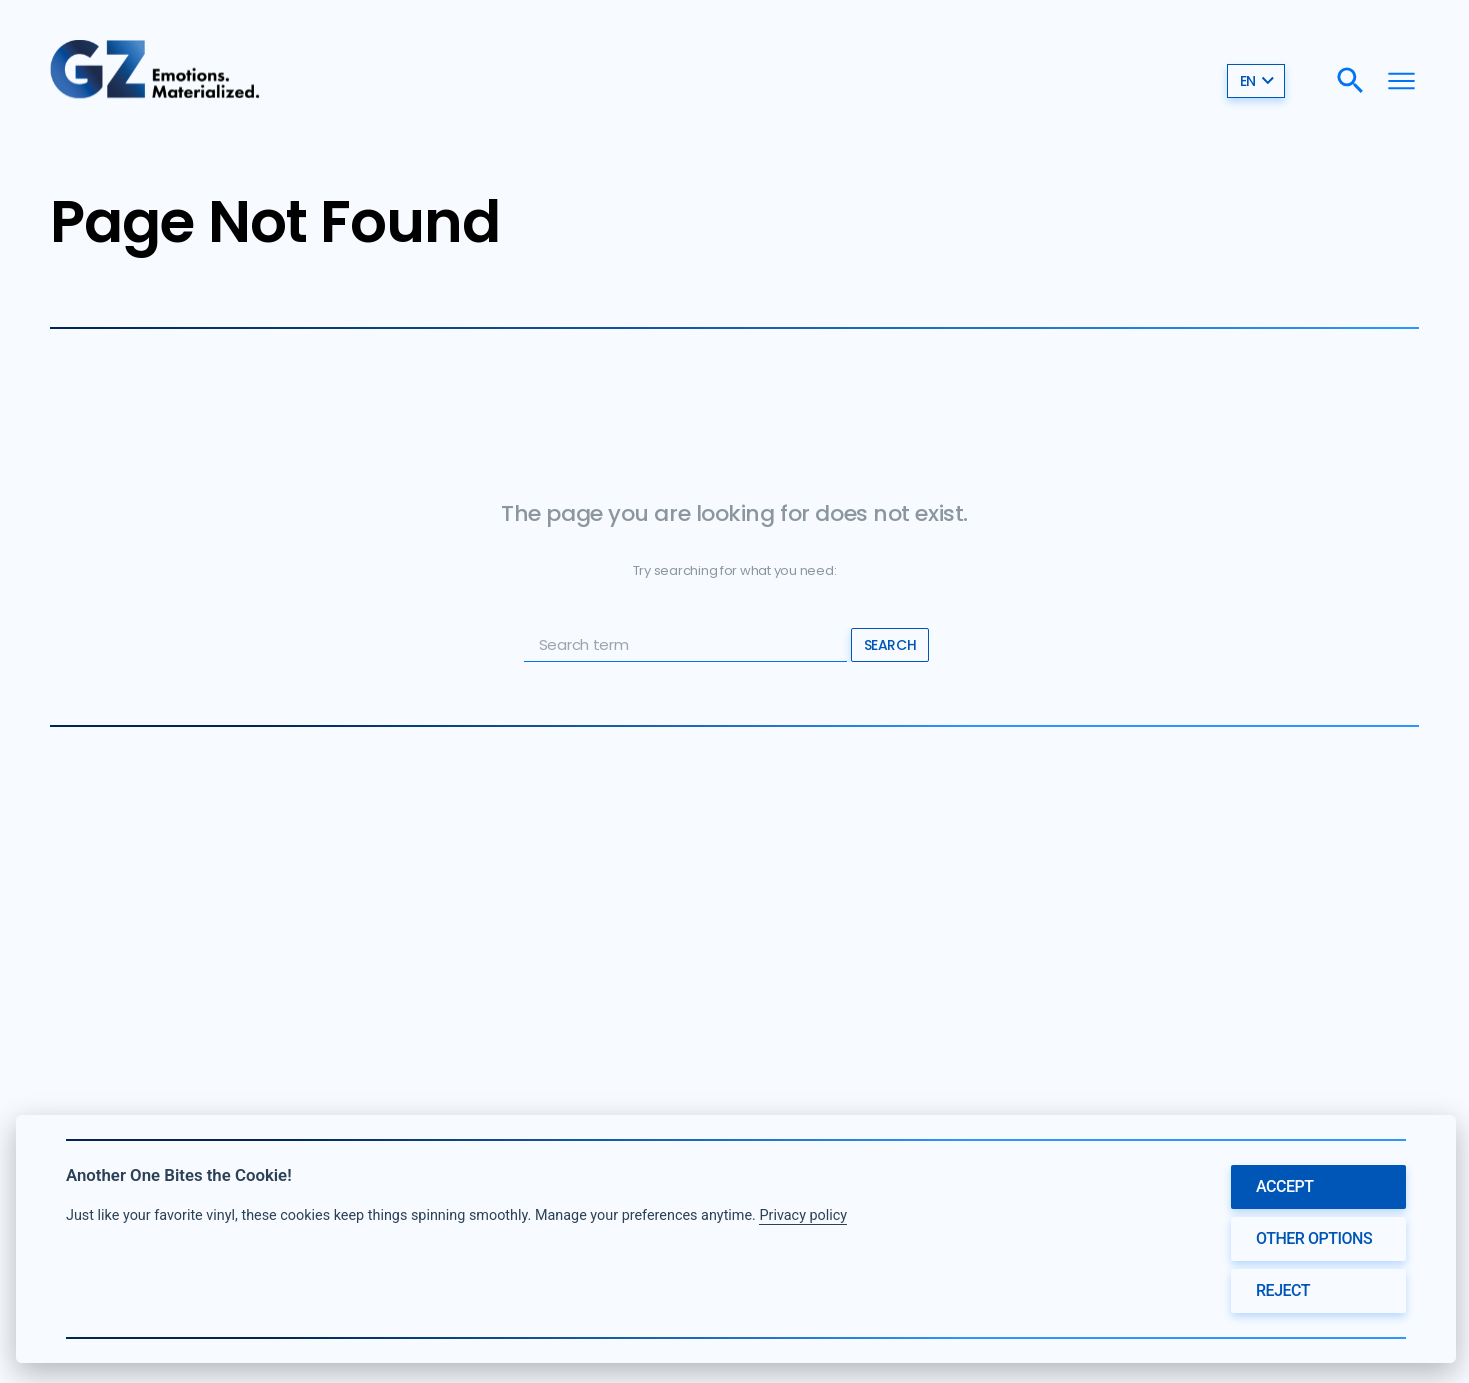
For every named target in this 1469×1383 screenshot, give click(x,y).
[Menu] (1401, 80)
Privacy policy (803, 1215)
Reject (1283, 1290)
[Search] (1350, 80)
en (1257, 81)
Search (890, 645)
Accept (1285, 1186)
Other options (1314, 1238)
